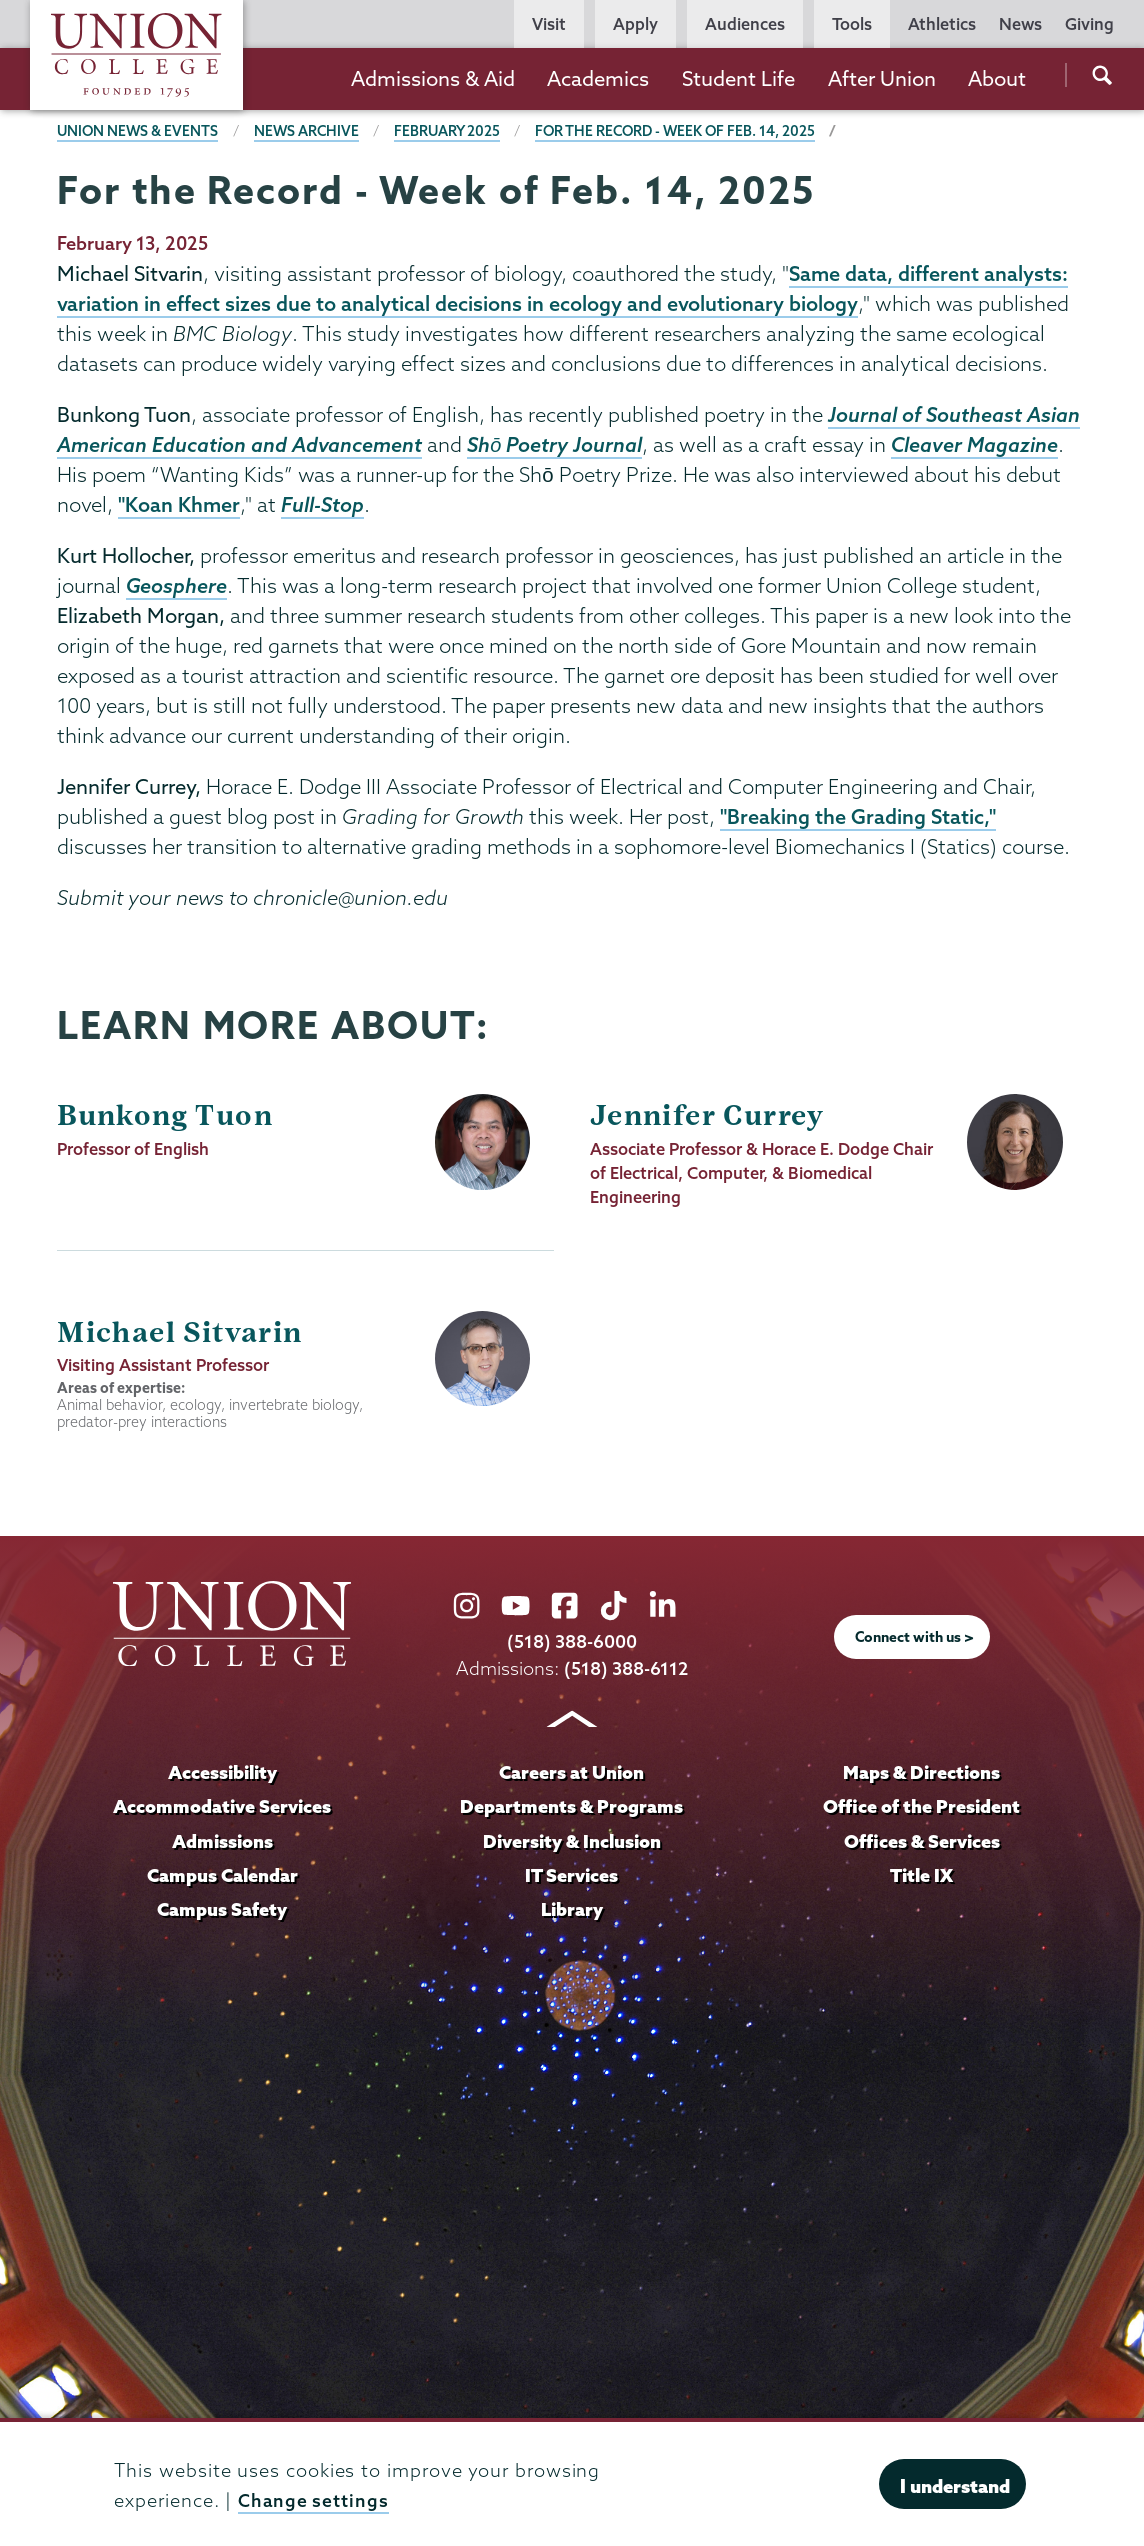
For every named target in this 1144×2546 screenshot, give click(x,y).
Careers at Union (572, 1779)
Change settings (314, 2500)
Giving (1089, 24)
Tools (852, 24)
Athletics (942, 24)
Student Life (738, 78)
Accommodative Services (222, 1812)
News (1020, 24)
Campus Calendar (222, 1880)
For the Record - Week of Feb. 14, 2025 (685, 131)
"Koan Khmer (179, 509)
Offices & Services (922, 1846)
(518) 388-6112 (625, 1674)
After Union (882, 78)
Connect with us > (914, 1644)
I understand (955, 2486)
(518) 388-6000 (572, 1647)
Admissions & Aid (433, 78)
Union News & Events (139, 131)
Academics (598, 78)
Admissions (222, 1846)
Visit (549, 24)
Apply (635, 24)
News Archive (310, 131)
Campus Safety (222, 1914)
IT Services (572, 1880)
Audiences (745, 24)
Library (572, 1914)
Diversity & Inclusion (571, 1846)
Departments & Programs (572, 1812)
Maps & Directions (922, 1779)
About (997, 78)
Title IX (921, 1880)
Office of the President (922, 1812)
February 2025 (453, 131)
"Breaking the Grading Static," (858, 823)
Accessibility (222, 1779)
